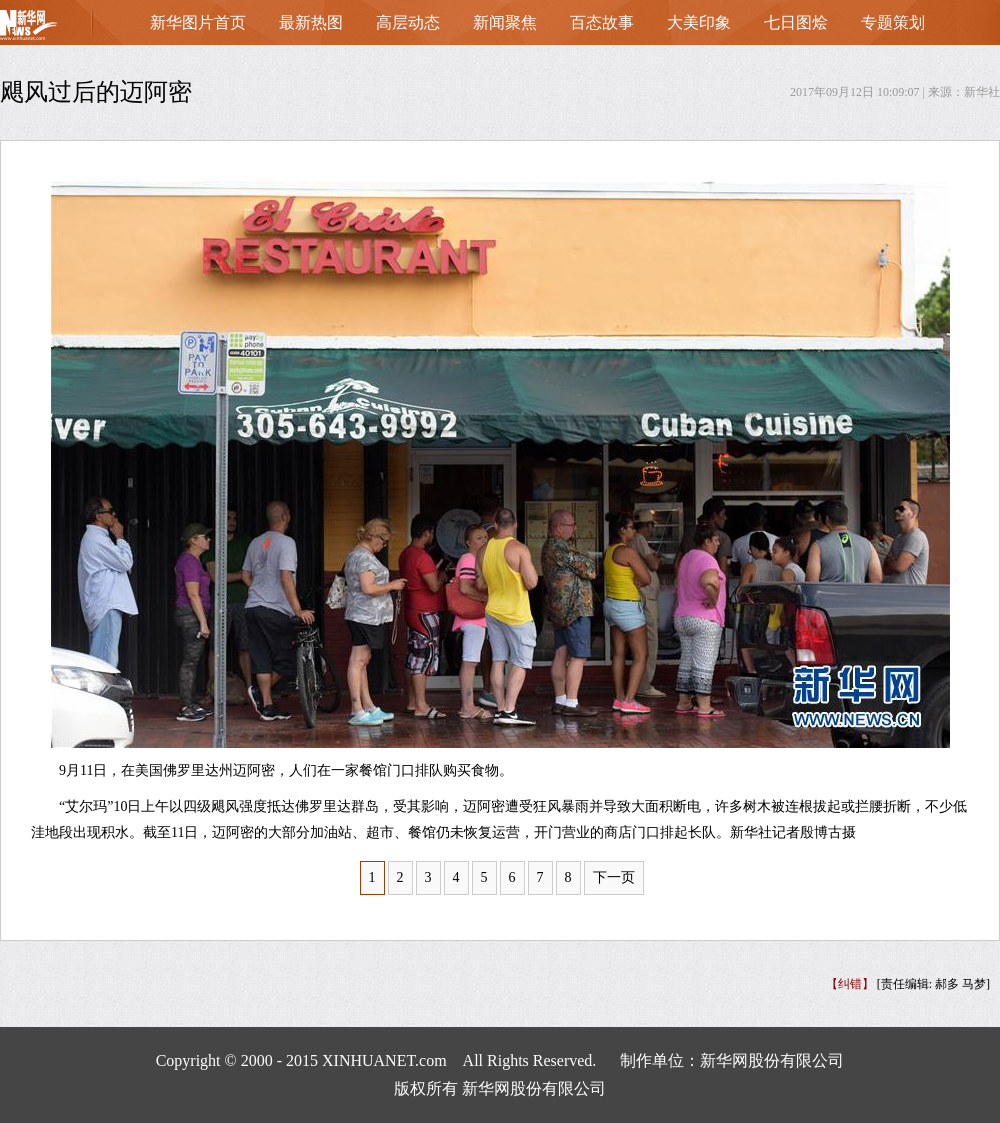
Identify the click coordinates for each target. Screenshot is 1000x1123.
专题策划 (893, 22)
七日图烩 (796, 22)
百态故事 (602, 22)
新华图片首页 (198, 22)
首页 (60, 29)
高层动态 (408, 22)
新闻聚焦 (505, 22)
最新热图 (311, 22)
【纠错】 (850, 984)
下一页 (614, 877)
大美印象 (699, 22)
